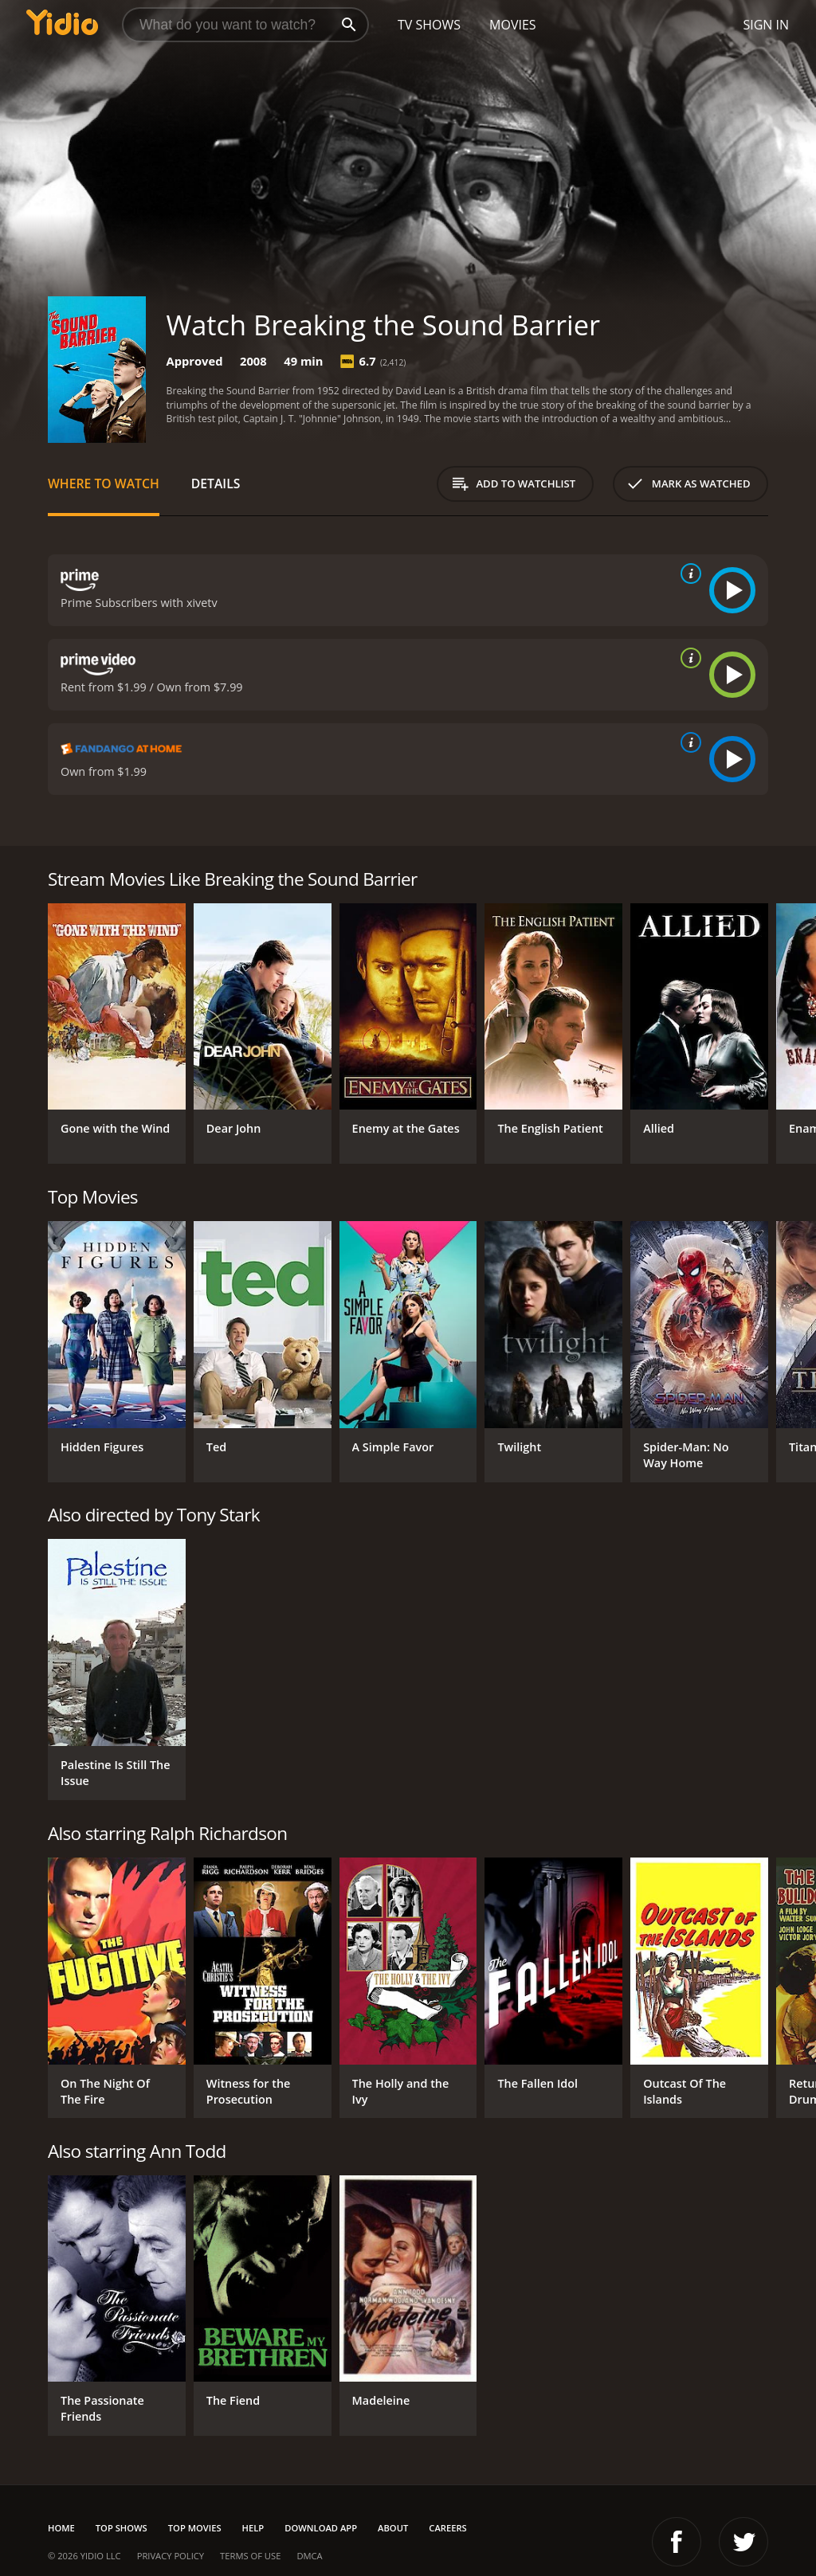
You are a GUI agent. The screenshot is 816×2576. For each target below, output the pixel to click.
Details (216, 483)
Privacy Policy (170, 2556)
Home (61, 2528)
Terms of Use (250, 2556)
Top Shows (121, 2528)
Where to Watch (103, 483)
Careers (447, 2528)
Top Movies (195, 2528)
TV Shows (429, 24)
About (393, 2528)
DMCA (309, 2556)
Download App (320, 2528)
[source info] (687, 573)
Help (253, 2528)
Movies (512, 24)
